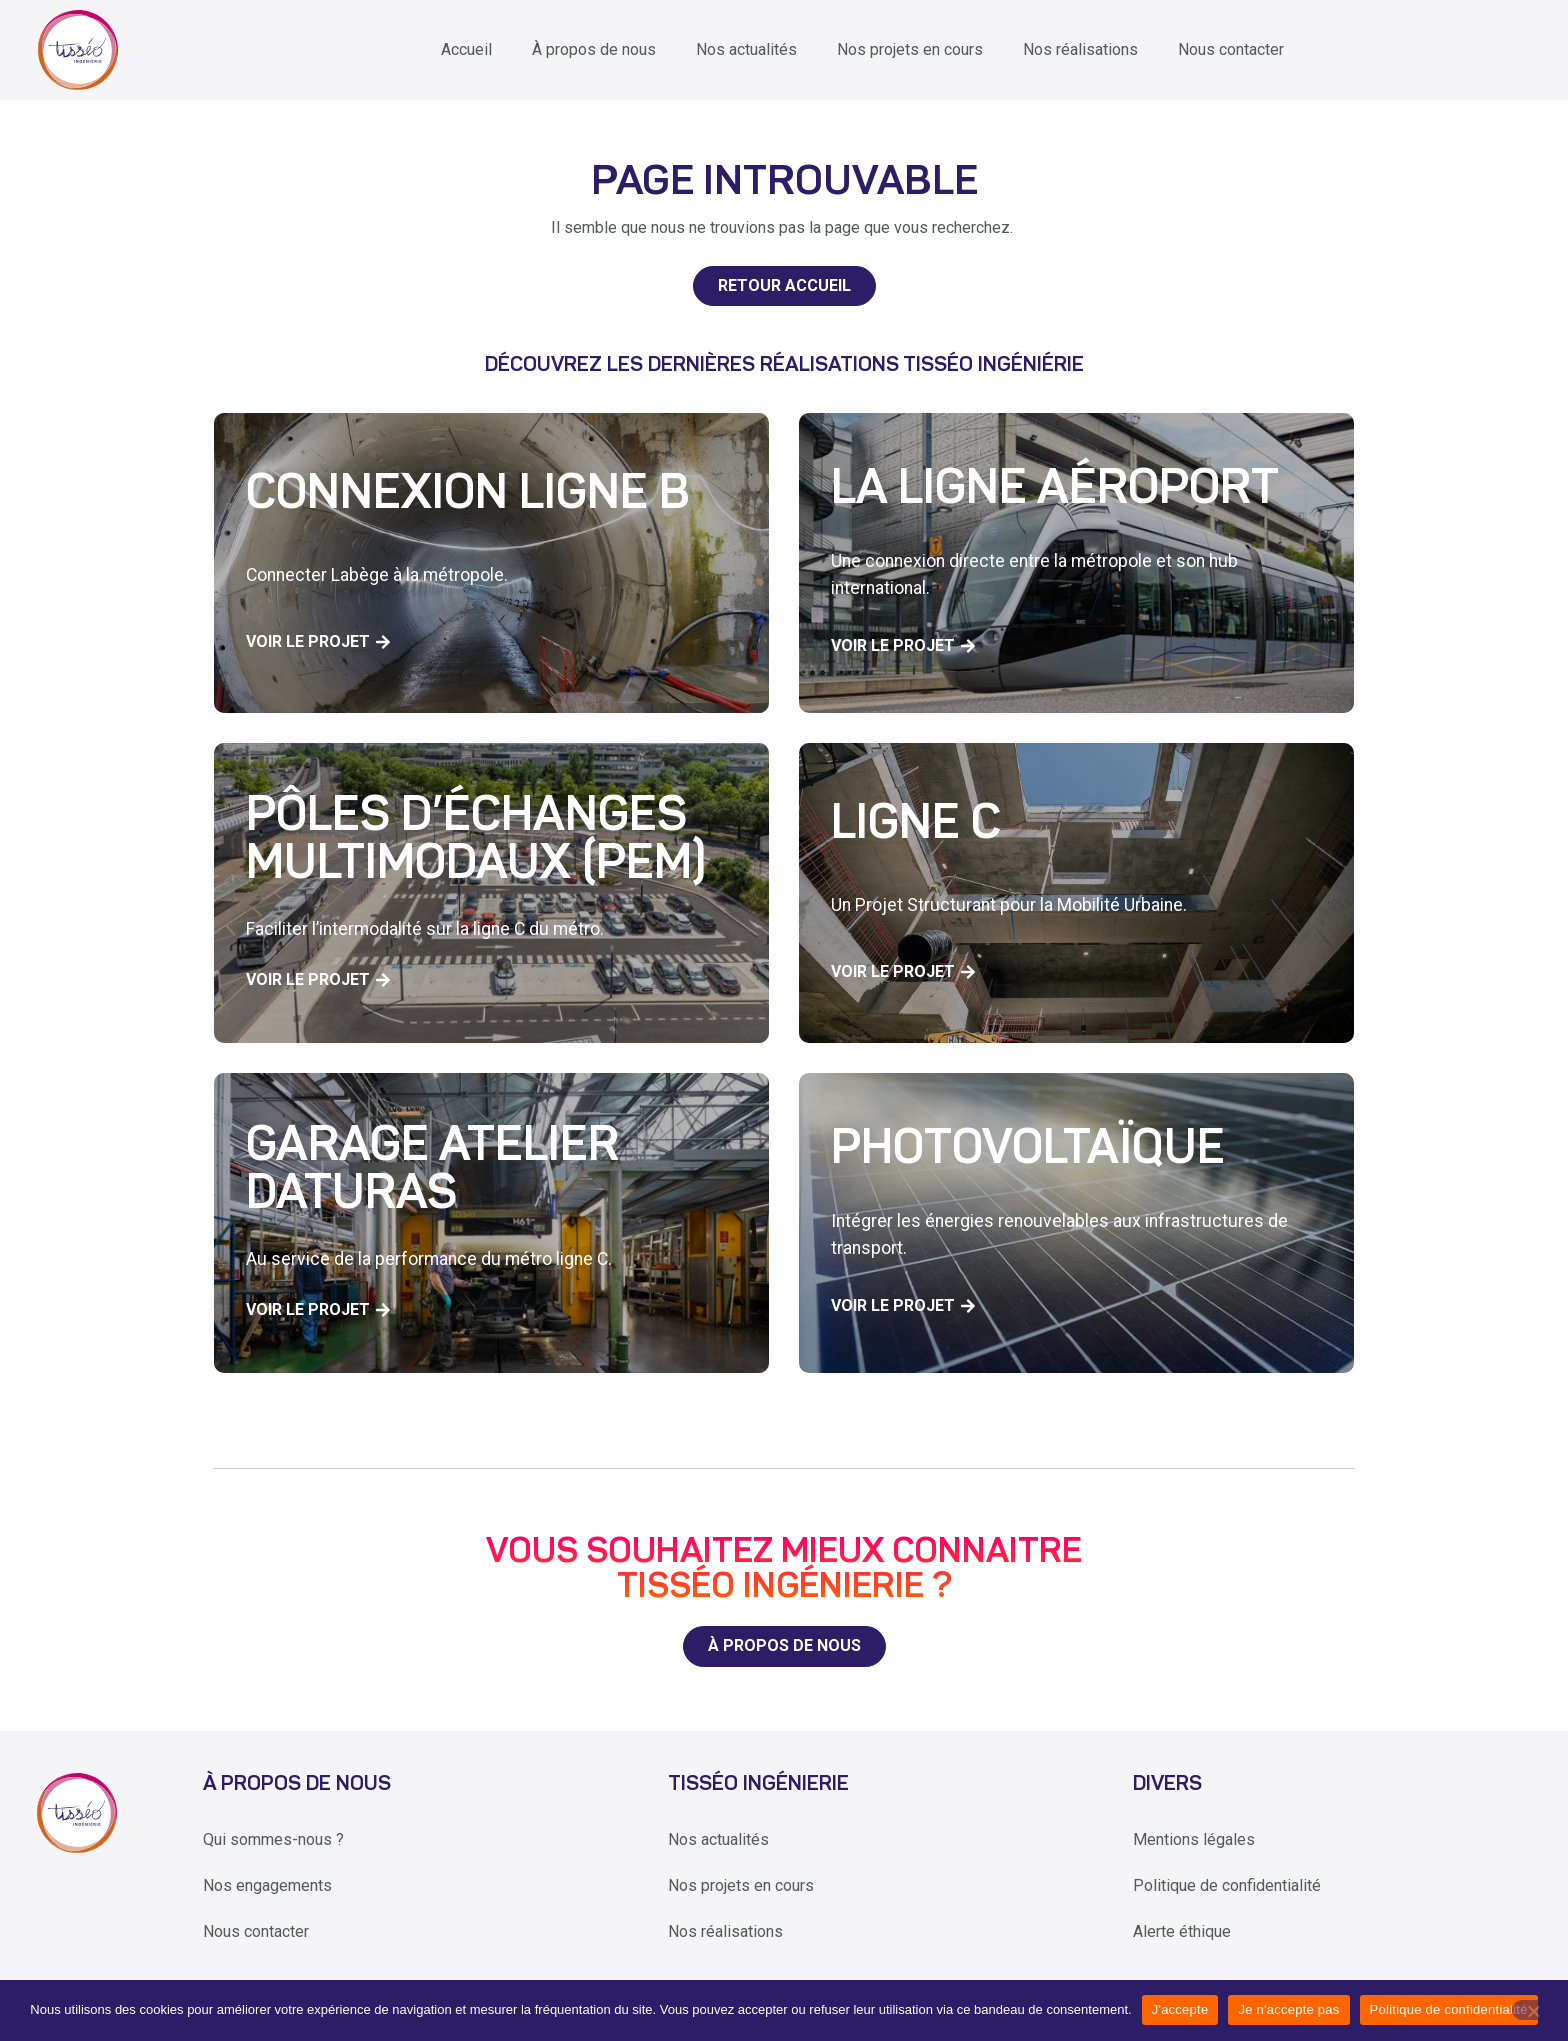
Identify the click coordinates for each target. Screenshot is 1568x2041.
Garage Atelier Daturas (432, 1172)
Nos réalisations (1080, 49)
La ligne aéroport (1055, 491)
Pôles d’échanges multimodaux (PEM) (476, 842)
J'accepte (1180, 2009)
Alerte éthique (1182, 1931)
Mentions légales (1194, 1839)
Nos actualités (746, 49)
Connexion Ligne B (468, 496)
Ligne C (916, 826)
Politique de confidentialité (1227, 1885)
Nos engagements (267, 1885)
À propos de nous (594, 49)
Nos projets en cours (910, 49)
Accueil (466, 49)
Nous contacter (1231, 49)
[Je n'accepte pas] (1532, 2010)
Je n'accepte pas (1288, 2009)
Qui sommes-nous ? (273, 1839)
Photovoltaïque (1028, 1151)
